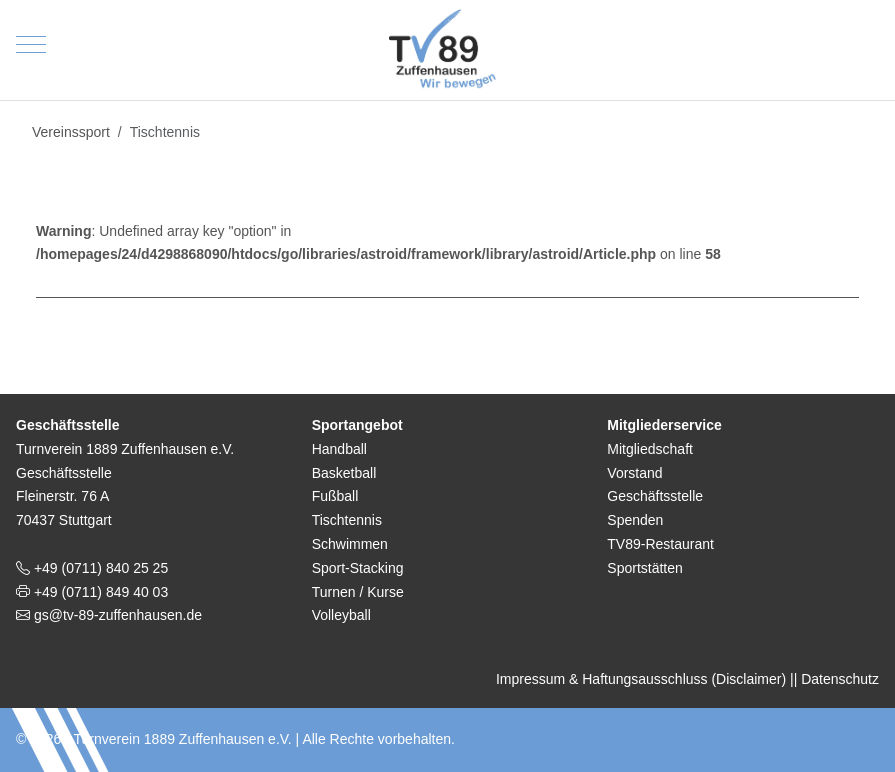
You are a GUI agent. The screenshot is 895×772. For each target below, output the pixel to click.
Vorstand (634, 473)
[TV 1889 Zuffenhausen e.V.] (448, 45)
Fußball (335, 496)
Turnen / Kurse (358, 592)
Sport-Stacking (358, 568)
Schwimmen (350, 544)
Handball (339, 449)
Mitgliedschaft (650, 449)
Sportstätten (645, 568)
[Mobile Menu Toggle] (31, 45)
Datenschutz (840, 679)
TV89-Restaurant (660, 544)
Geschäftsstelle (655, 496)
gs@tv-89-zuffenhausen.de (116, 615)
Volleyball (341, 615)
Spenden (635, 520)
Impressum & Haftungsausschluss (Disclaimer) (641, 679)
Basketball (344, 473)
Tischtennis (347, 520)
